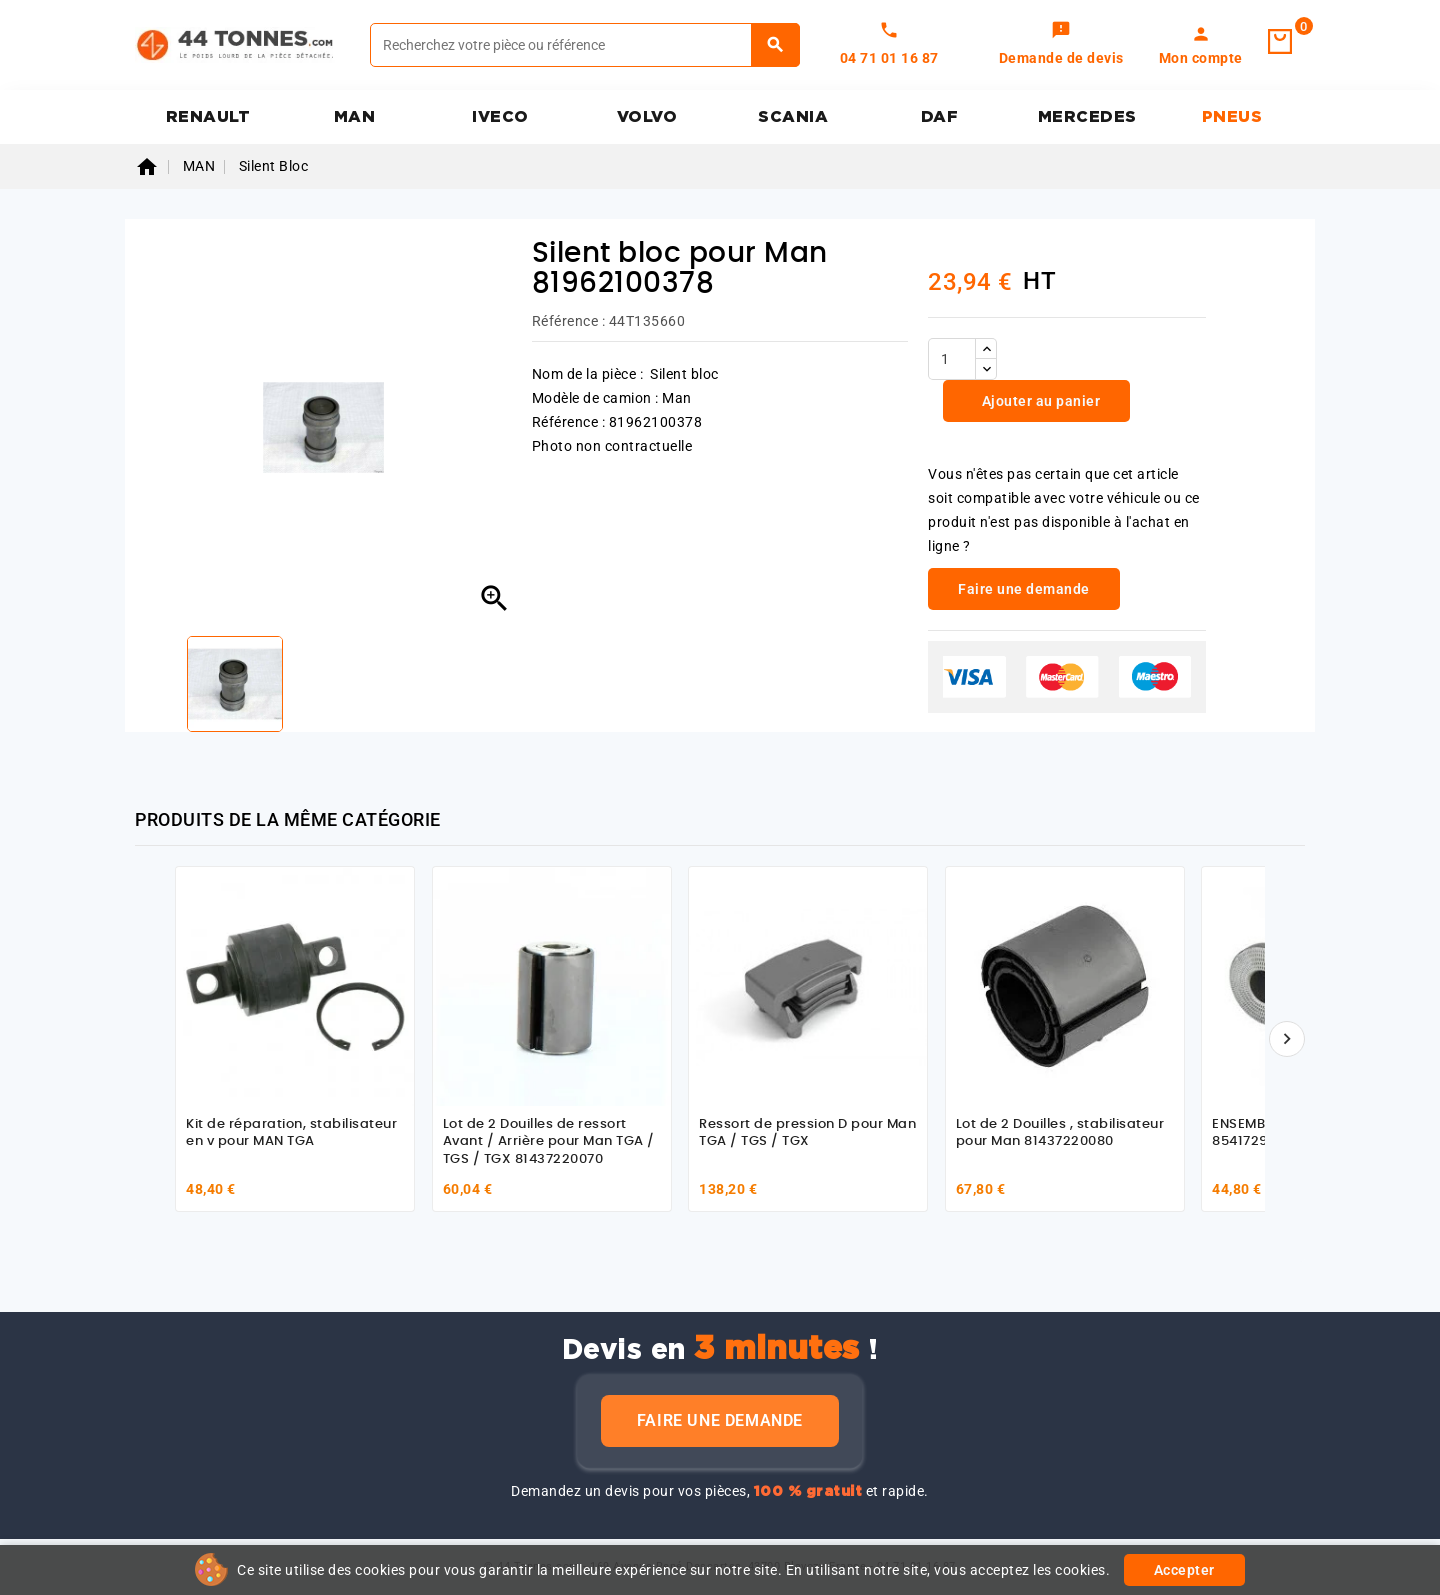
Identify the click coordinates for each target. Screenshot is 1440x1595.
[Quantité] (952, 359)
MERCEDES (1087, 117)
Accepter (1184, 1570)
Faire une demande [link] (1024, 589)
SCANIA (793, 117)
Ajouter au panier (1039, 401)
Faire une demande (720, 1420)
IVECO (500, 117)
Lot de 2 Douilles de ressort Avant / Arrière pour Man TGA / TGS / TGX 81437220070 (549, 1142)
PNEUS (1232, 117)
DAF (940, 117)
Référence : (569, 321)
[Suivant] (1287, 1039)
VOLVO (647, 117)
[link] (1061, 45)
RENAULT (208, 117)
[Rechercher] (585, 45)
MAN (355, 117)
